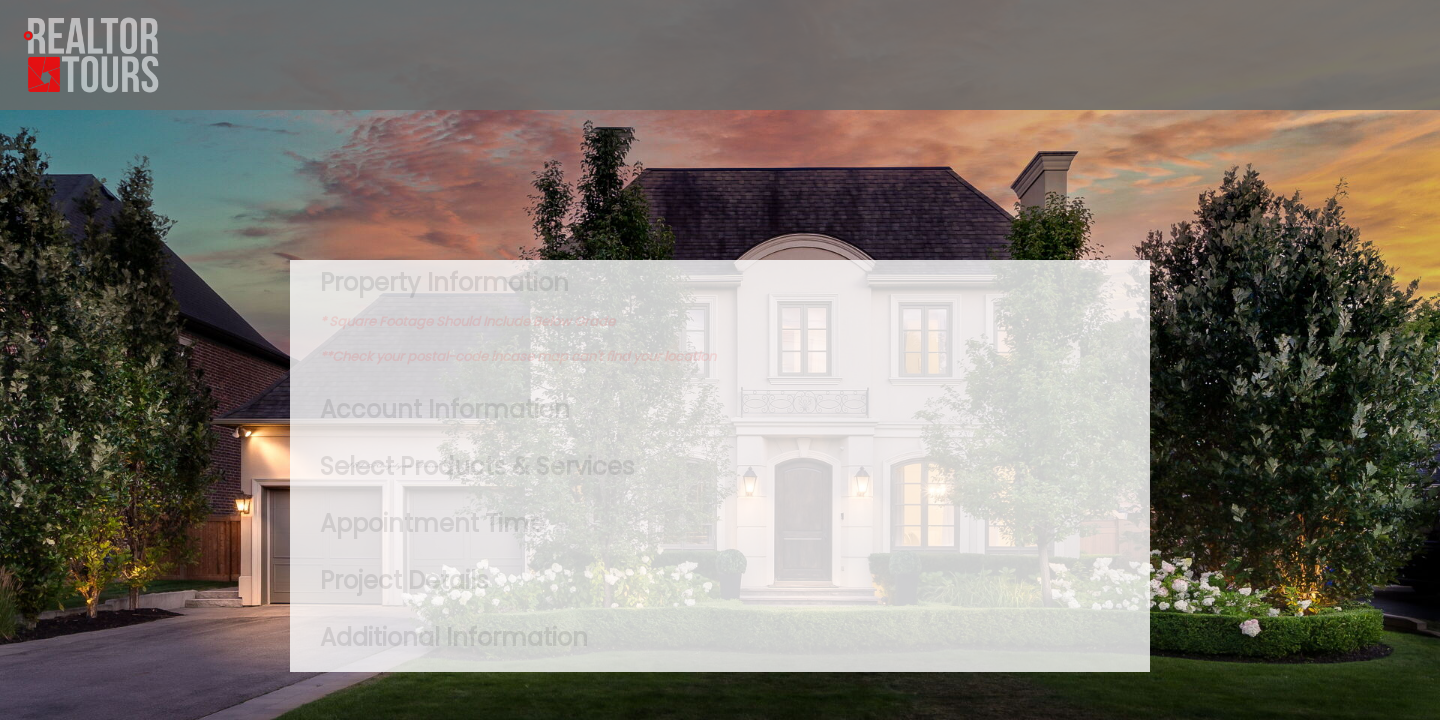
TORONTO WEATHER (720, 185)
